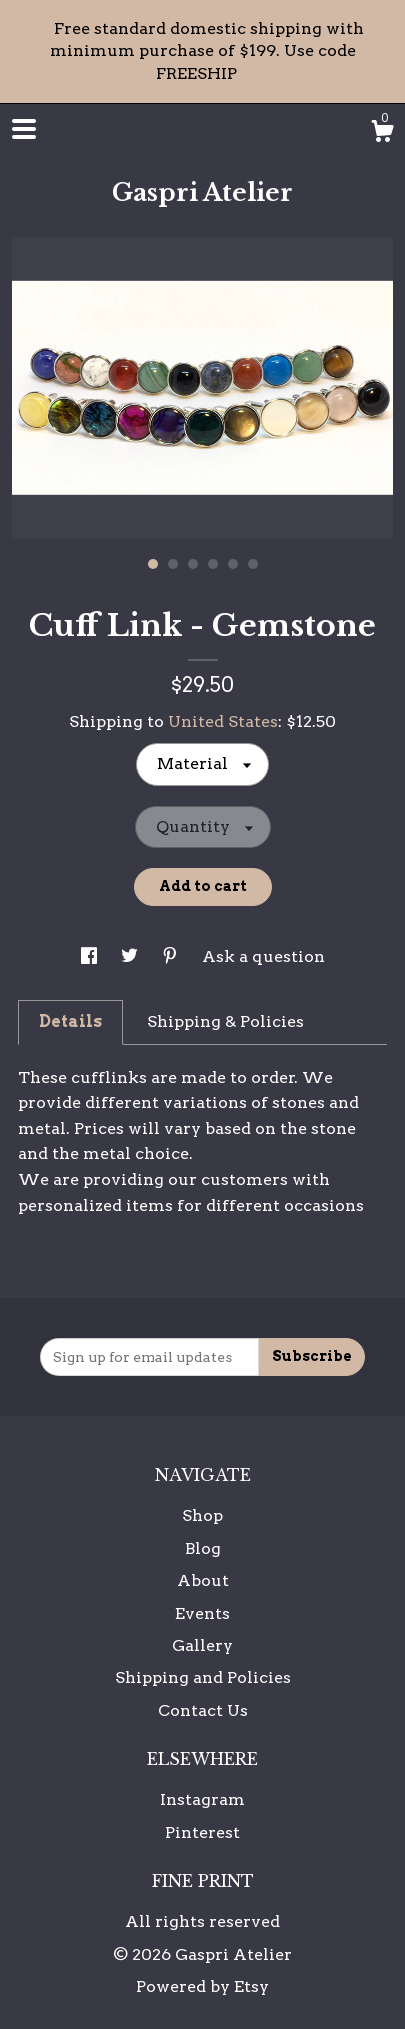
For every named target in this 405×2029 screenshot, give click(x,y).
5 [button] (233, 564)
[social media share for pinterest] (172, 956)
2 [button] (173, 564)
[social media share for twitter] (131, 956)
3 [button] (193, 564)
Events (202, 1613)
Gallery (202, 1645)
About (203, 1580)
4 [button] (213, 564)
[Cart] (382, 134)
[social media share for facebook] (91, 956)
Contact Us (203, 1710)
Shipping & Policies (225, 1021)
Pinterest (202, 1832)
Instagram (202, 1799)
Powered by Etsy (202, 1986)
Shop (202, 1515)
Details (70, 1021)
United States (223, 721)
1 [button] (153, 564)
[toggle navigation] (24, 129)
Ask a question (263, 956)
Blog (203, 1548)
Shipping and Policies (203, 1677)
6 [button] (253, 564)
